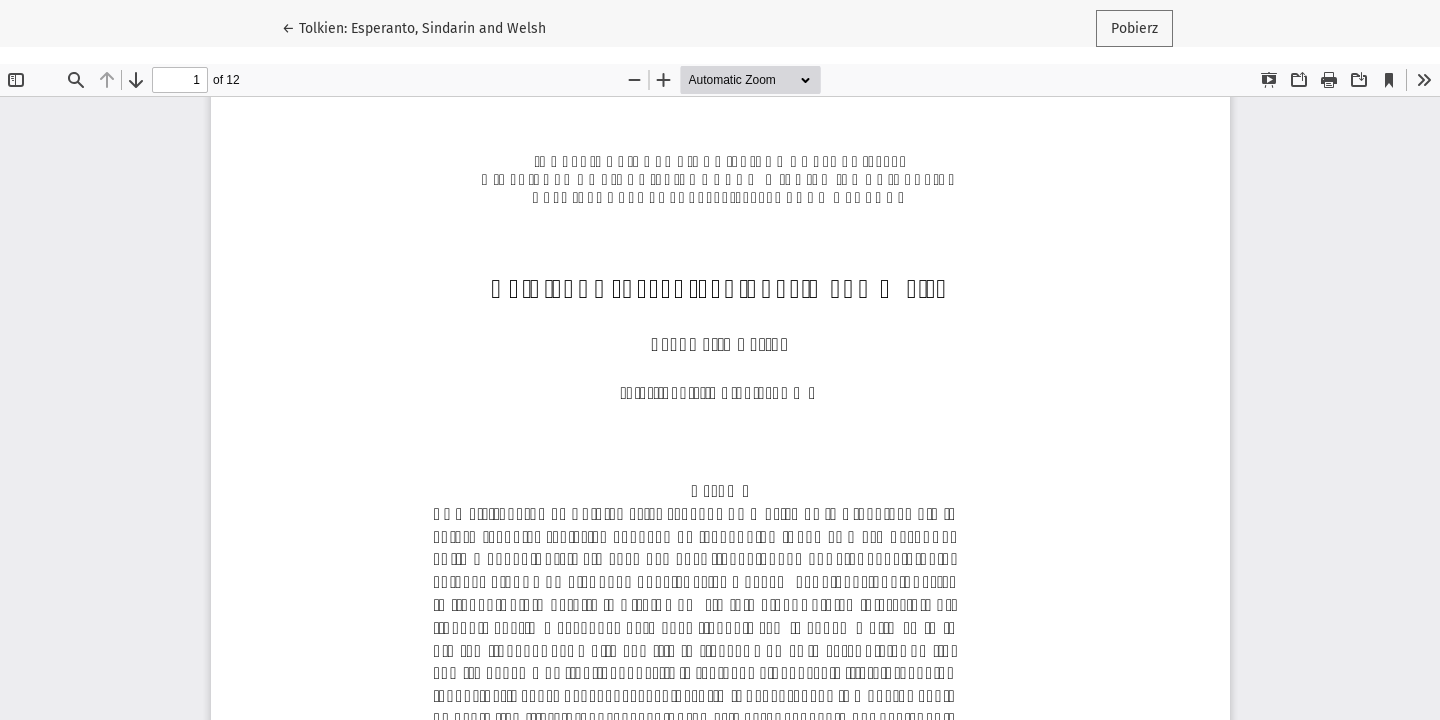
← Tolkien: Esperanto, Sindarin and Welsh (414, 27)
